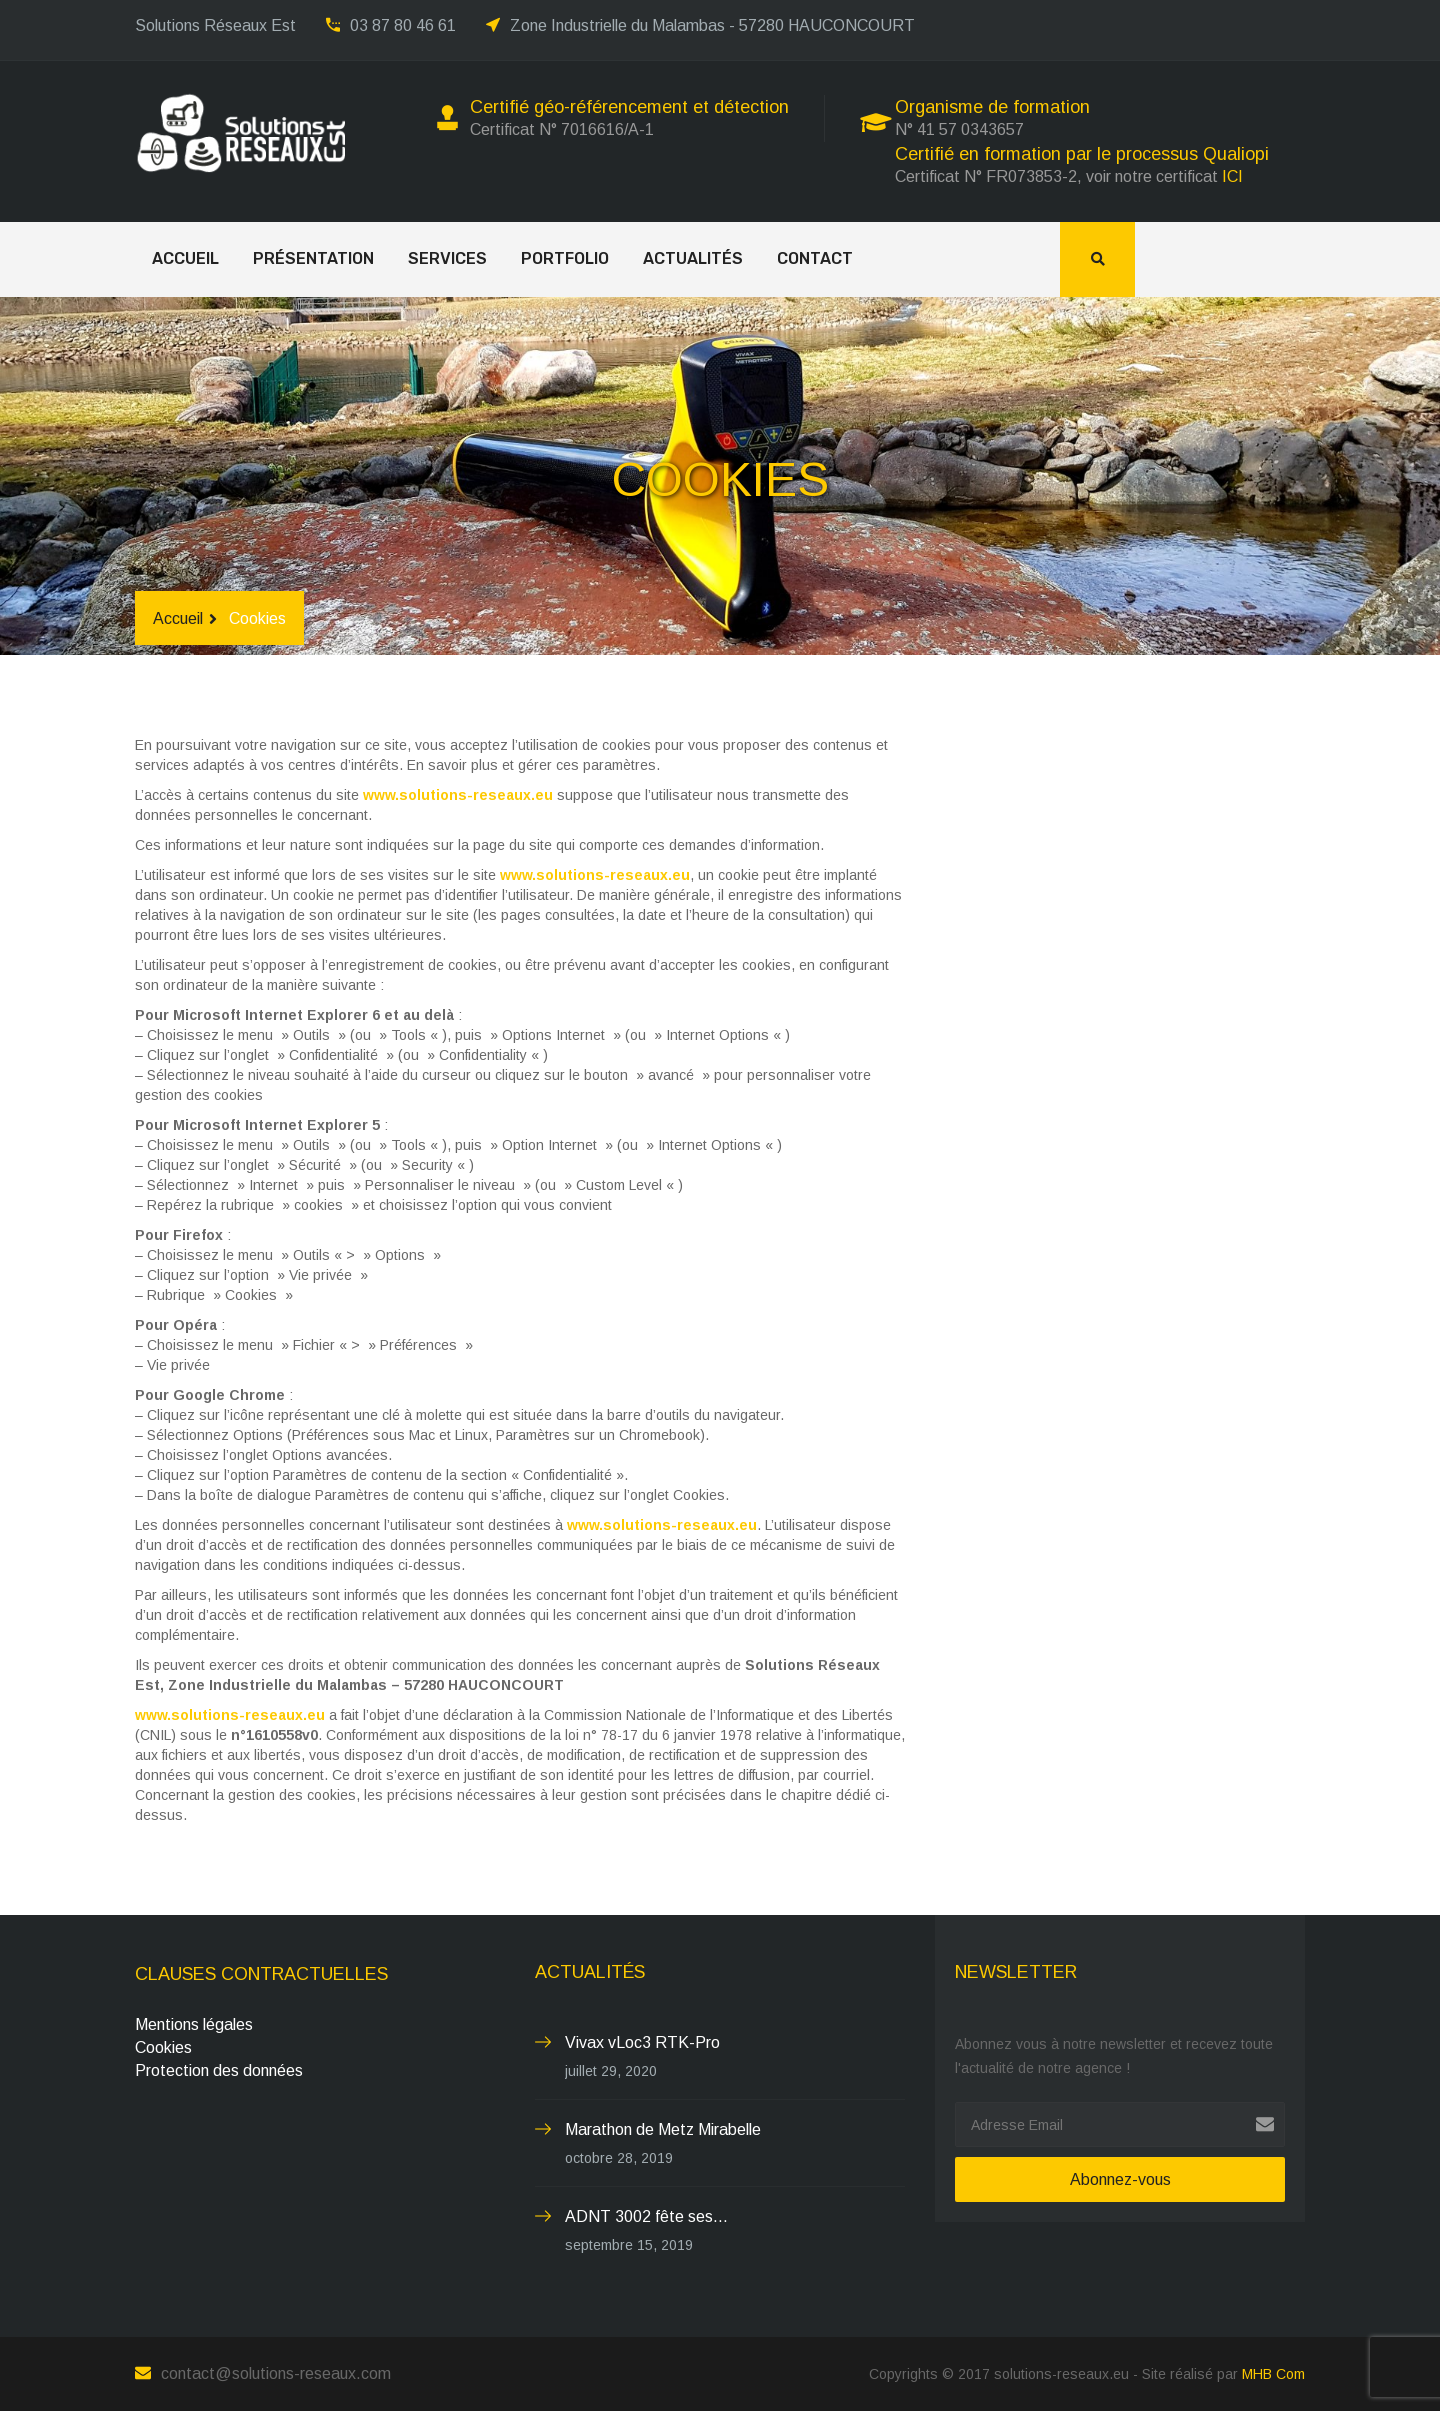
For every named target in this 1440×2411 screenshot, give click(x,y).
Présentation (313, 258)
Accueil (185, 258)
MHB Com (1273, 2374)
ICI (1232, 176)
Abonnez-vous (1120, 2179)
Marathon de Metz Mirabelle (663, 2129)
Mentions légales (194, 2024)
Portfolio (565, 258)
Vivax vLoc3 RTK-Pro (642, 2042)
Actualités (693, 258)
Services (447, 258)
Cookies (163, 2047)
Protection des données (219, 2070)
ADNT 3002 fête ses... (646, 2216)
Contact (815, 258)
